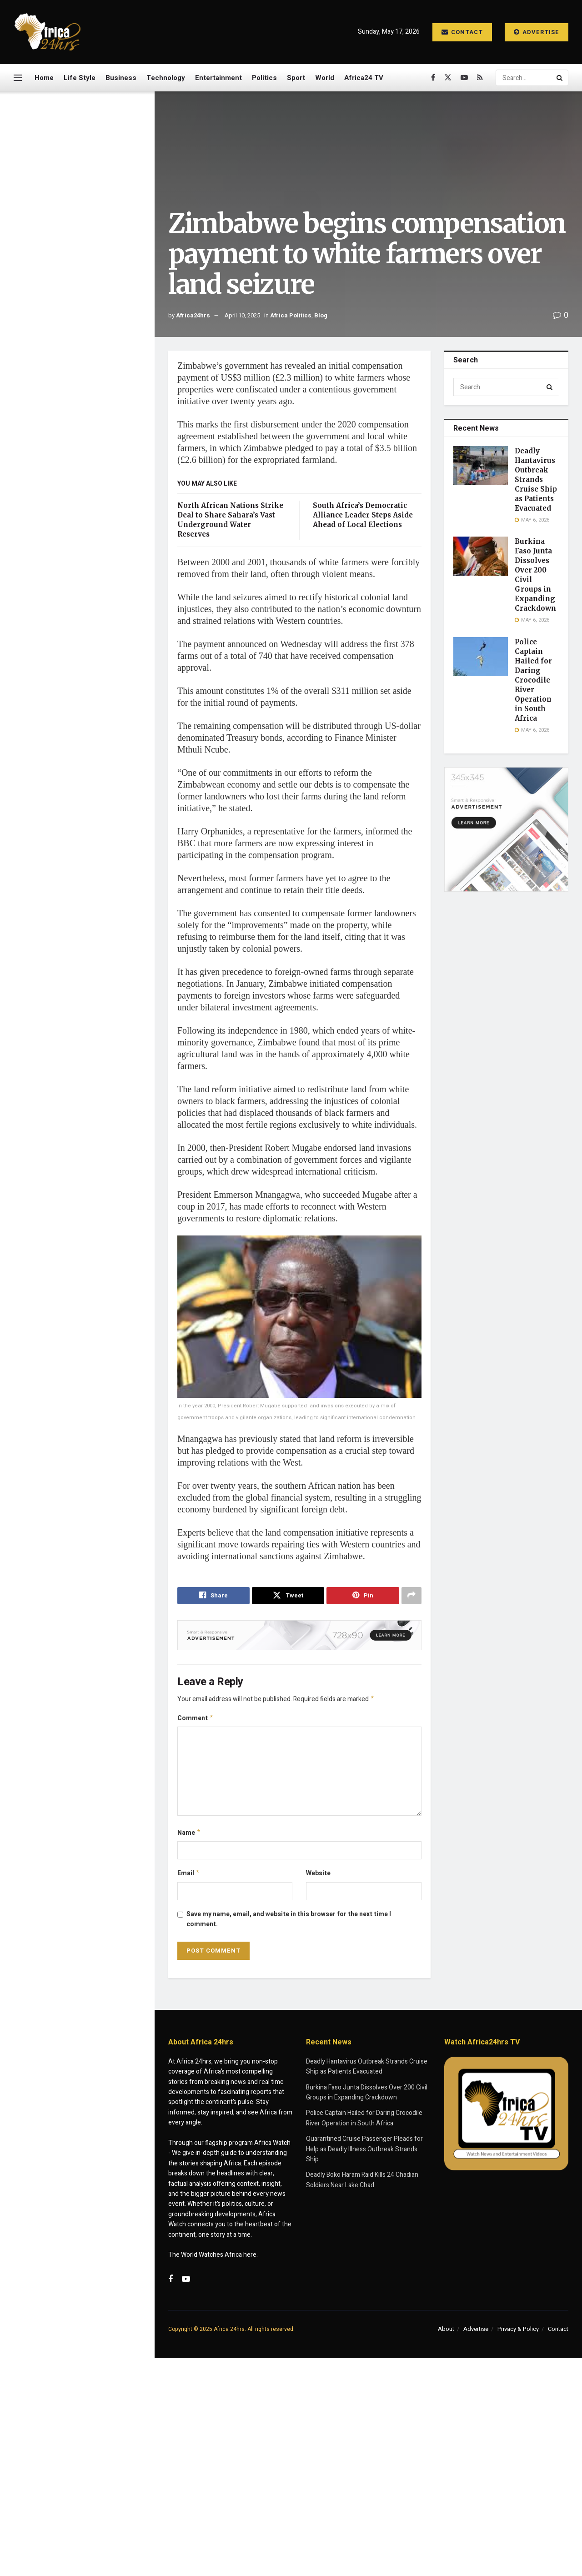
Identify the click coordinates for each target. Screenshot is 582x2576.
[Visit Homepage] (48, 32)
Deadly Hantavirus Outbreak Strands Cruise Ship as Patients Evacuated (97, 212)
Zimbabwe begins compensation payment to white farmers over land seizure (75, 153)
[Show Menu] (18, 78)
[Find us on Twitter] (448, 78)
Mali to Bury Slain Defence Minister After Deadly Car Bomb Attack (89, 970)
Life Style (79, 78)
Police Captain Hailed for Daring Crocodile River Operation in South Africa (88, 315)
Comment (195, 1719)
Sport (296, 78)
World (324, 78)
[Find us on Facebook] (433, 78)
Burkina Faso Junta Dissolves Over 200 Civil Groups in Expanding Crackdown (93, 263)
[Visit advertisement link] (77, 431)
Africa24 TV (363, 78)
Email (188, 1877)
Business (120, 78)
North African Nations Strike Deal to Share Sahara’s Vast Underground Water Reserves (95, 859)
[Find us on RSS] (480, 78)
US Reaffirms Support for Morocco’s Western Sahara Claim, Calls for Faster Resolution (90, 914)
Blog (320, 315)
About (446, 2333)
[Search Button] (560, 78)
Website (318, 1876)
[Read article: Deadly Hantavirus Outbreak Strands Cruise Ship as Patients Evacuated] (480, 465)
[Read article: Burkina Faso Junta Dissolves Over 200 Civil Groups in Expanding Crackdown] (480, 556)
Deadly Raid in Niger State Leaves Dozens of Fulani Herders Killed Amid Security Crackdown (93, 803)
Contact (462, 32)
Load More (77, 1018)
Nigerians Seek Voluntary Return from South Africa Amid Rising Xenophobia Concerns (97, 748)
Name (189, 1835)
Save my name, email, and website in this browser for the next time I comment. (288, 1923)
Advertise (536, 32)
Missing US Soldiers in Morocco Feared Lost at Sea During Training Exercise (91, 637)
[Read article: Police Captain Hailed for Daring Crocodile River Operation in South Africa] (480, 656)
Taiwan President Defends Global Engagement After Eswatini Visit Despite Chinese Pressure (94, 692)
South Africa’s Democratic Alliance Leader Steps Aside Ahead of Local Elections (363, 515)
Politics (264, 78)
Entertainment (218, 78)
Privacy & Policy (518, 2333)
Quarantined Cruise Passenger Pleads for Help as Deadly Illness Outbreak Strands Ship (97, 534)
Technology (165, 78)
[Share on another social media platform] (411, 1595)
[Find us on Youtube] (464, 78)
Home (44, 78)
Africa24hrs (193, 315)
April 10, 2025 (242, 315)
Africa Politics (290, 315)
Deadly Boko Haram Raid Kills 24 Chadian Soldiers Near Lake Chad (96, 585)
